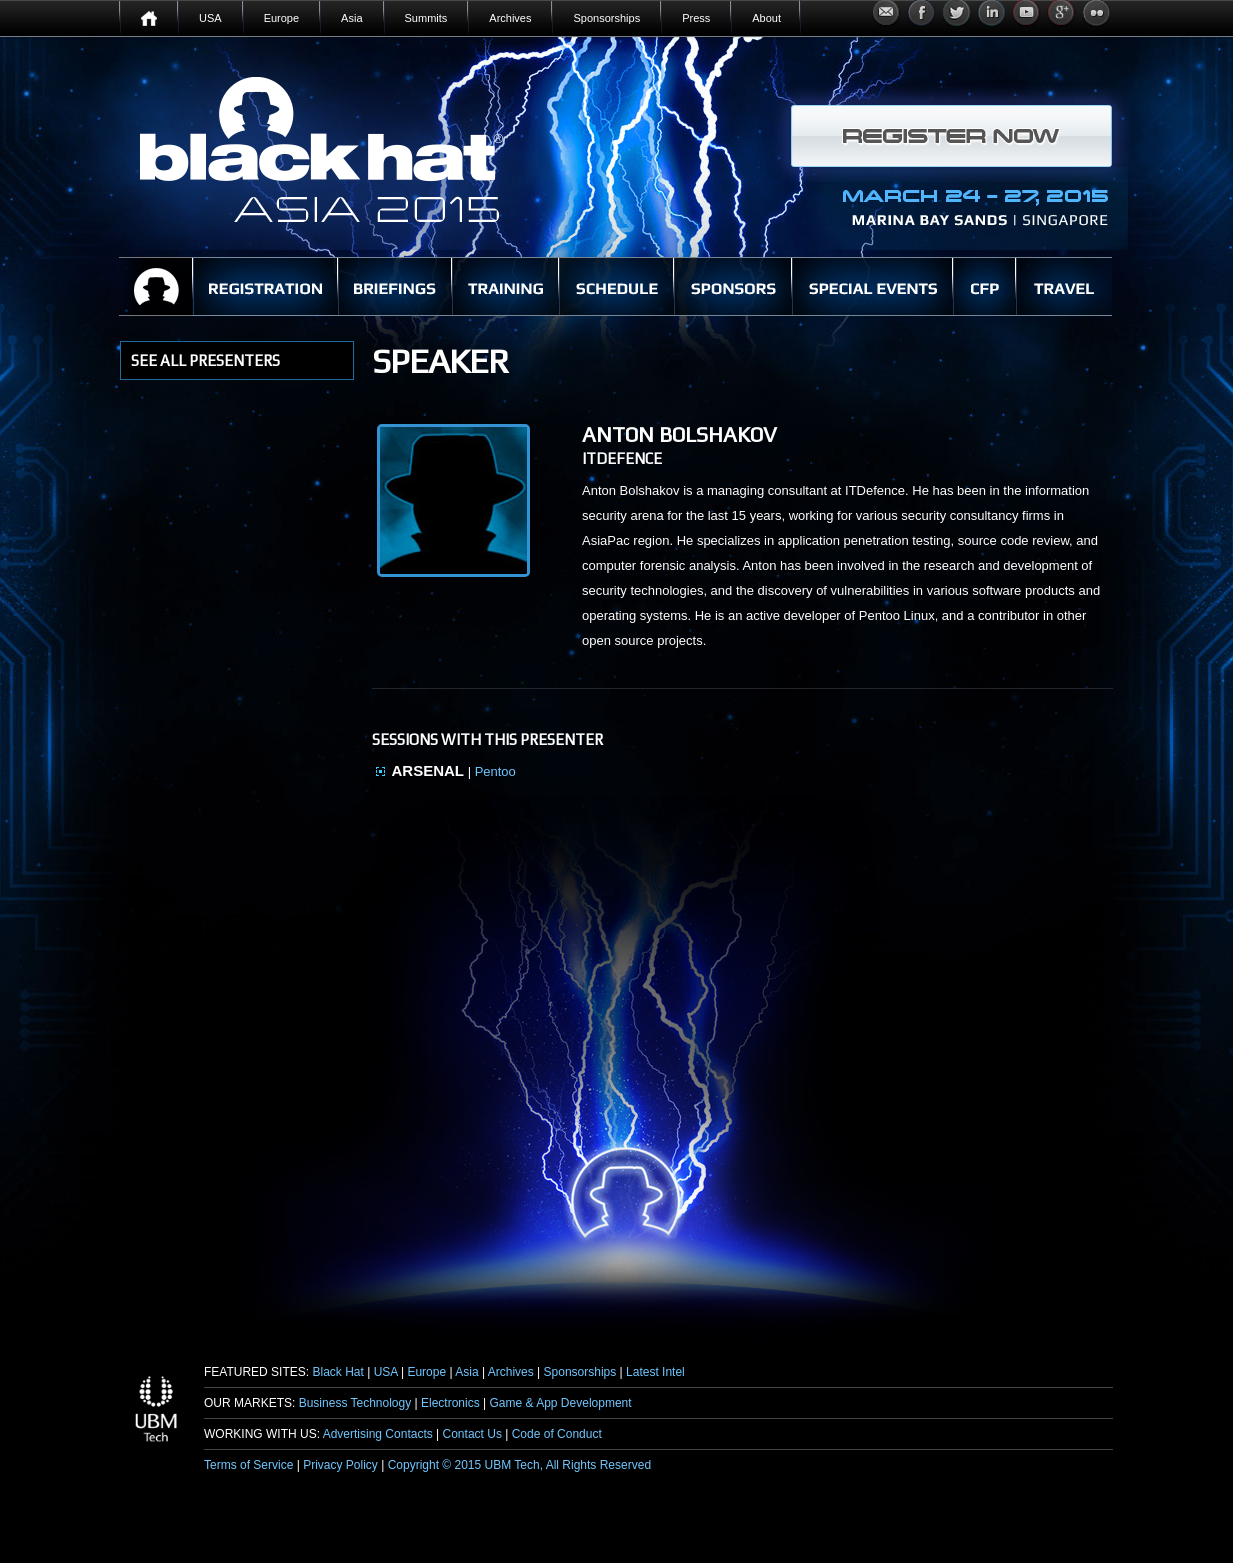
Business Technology (355, 1403)
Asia (466, 1372)
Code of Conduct (557, 1434)
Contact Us (472, 1434)
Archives (511, 1372)
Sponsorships (580, 1372)
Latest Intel (655, 1372)
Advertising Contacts (378, 1434)
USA (386, 1372)
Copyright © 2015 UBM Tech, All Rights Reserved (519, 1465)
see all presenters (205, 360)
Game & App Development (561, 1403)
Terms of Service (248, 1465)
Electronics (450, 1403)
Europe (426, 1372)
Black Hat (337, 1372)
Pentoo (495, 771)
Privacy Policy (340, 1465)
